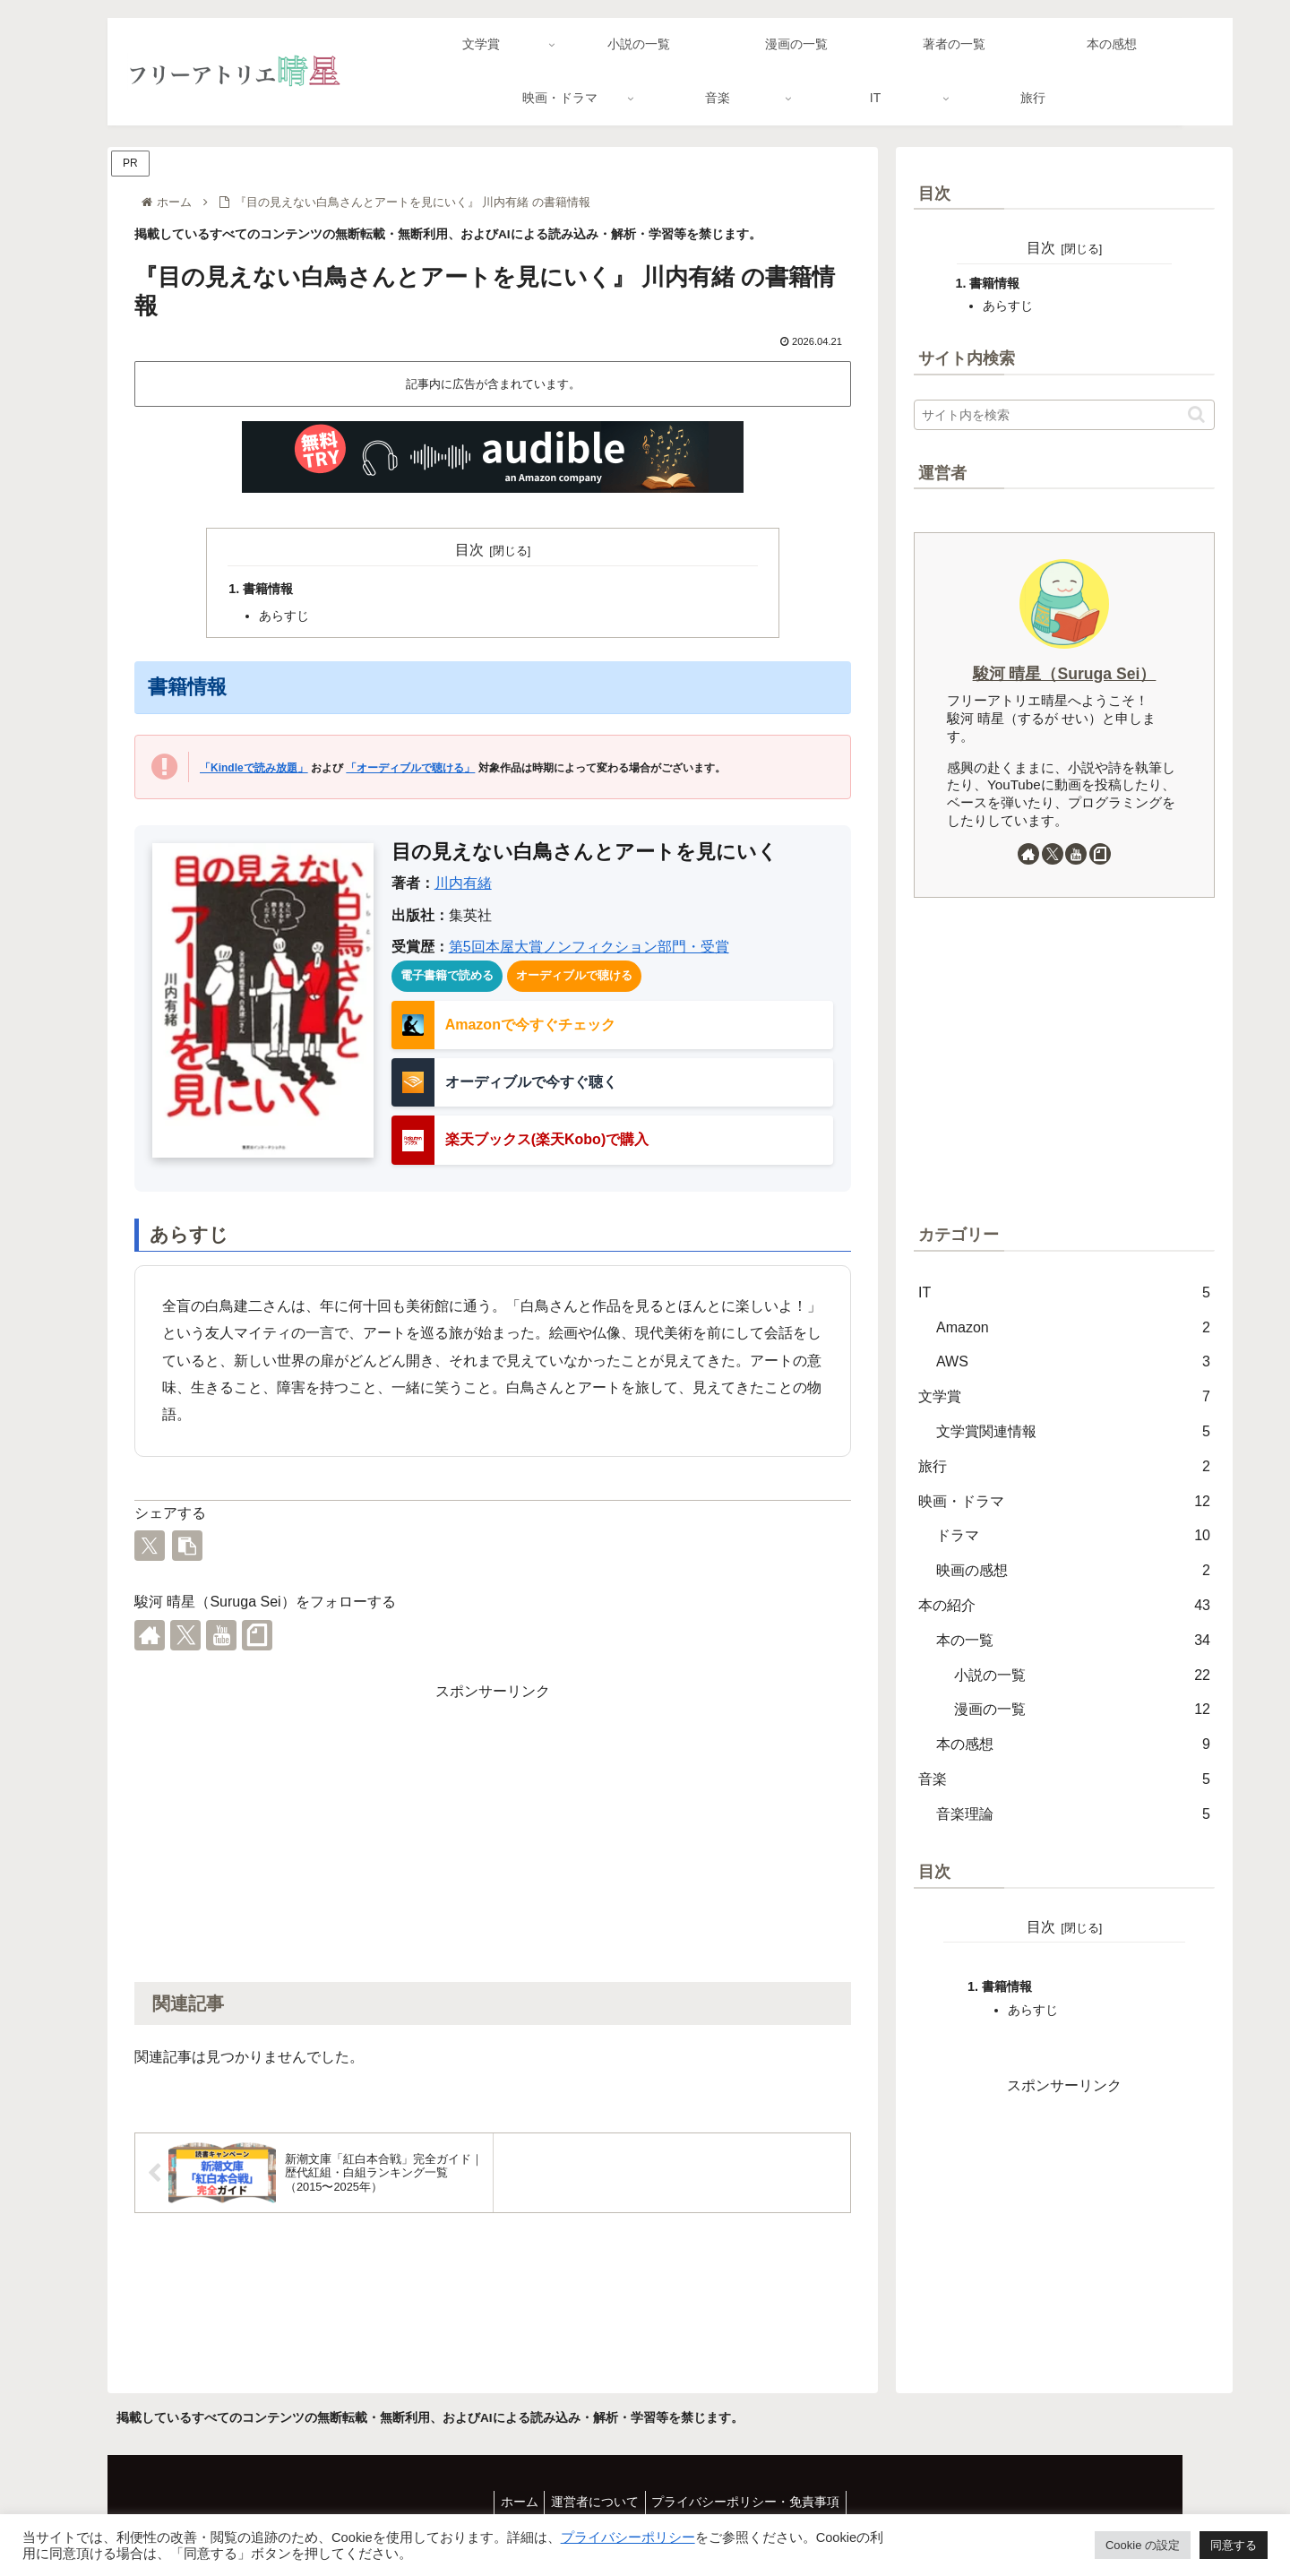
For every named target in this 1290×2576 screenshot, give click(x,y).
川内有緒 (463, 883)
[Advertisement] (492, 1830)
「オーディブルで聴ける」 (410, 768)
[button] (187, 1545)
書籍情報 (268, 589)
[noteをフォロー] (257, 1635)
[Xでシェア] (149, 1545)
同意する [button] (1233, 2545)
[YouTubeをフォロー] (221, 1635)
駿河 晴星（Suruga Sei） (1065, 674)
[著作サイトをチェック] (149, 1635)
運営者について (595, 2501)
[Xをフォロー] (185, 1635)
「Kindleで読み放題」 (254, 768)
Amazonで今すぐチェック (530, 1024)
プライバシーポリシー (628, 2537)
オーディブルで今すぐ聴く (531, 1082)
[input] (1064, 415)
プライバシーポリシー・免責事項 (752, 2501)
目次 (469, 549)
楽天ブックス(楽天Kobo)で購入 (547, 1139)
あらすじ (284, 615)
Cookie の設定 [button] (1142, 2545)
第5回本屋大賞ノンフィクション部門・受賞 (589, 946)
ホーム (513, 2501)
